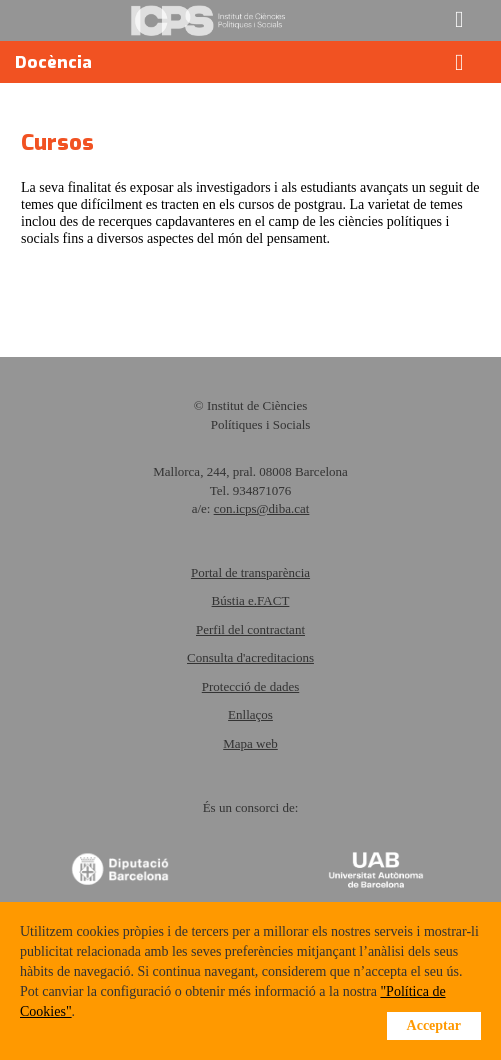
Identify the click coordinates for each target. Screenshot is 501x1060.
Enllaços (250, 714)
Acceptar (434, 1025)
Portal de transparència (250, 572)
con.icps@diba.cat (262, 508)
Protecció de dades (250, 686)
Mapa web (250, 743)
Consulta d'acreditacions (250, 657)
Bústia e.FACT (251, 600)
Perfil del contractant (250, 629)
